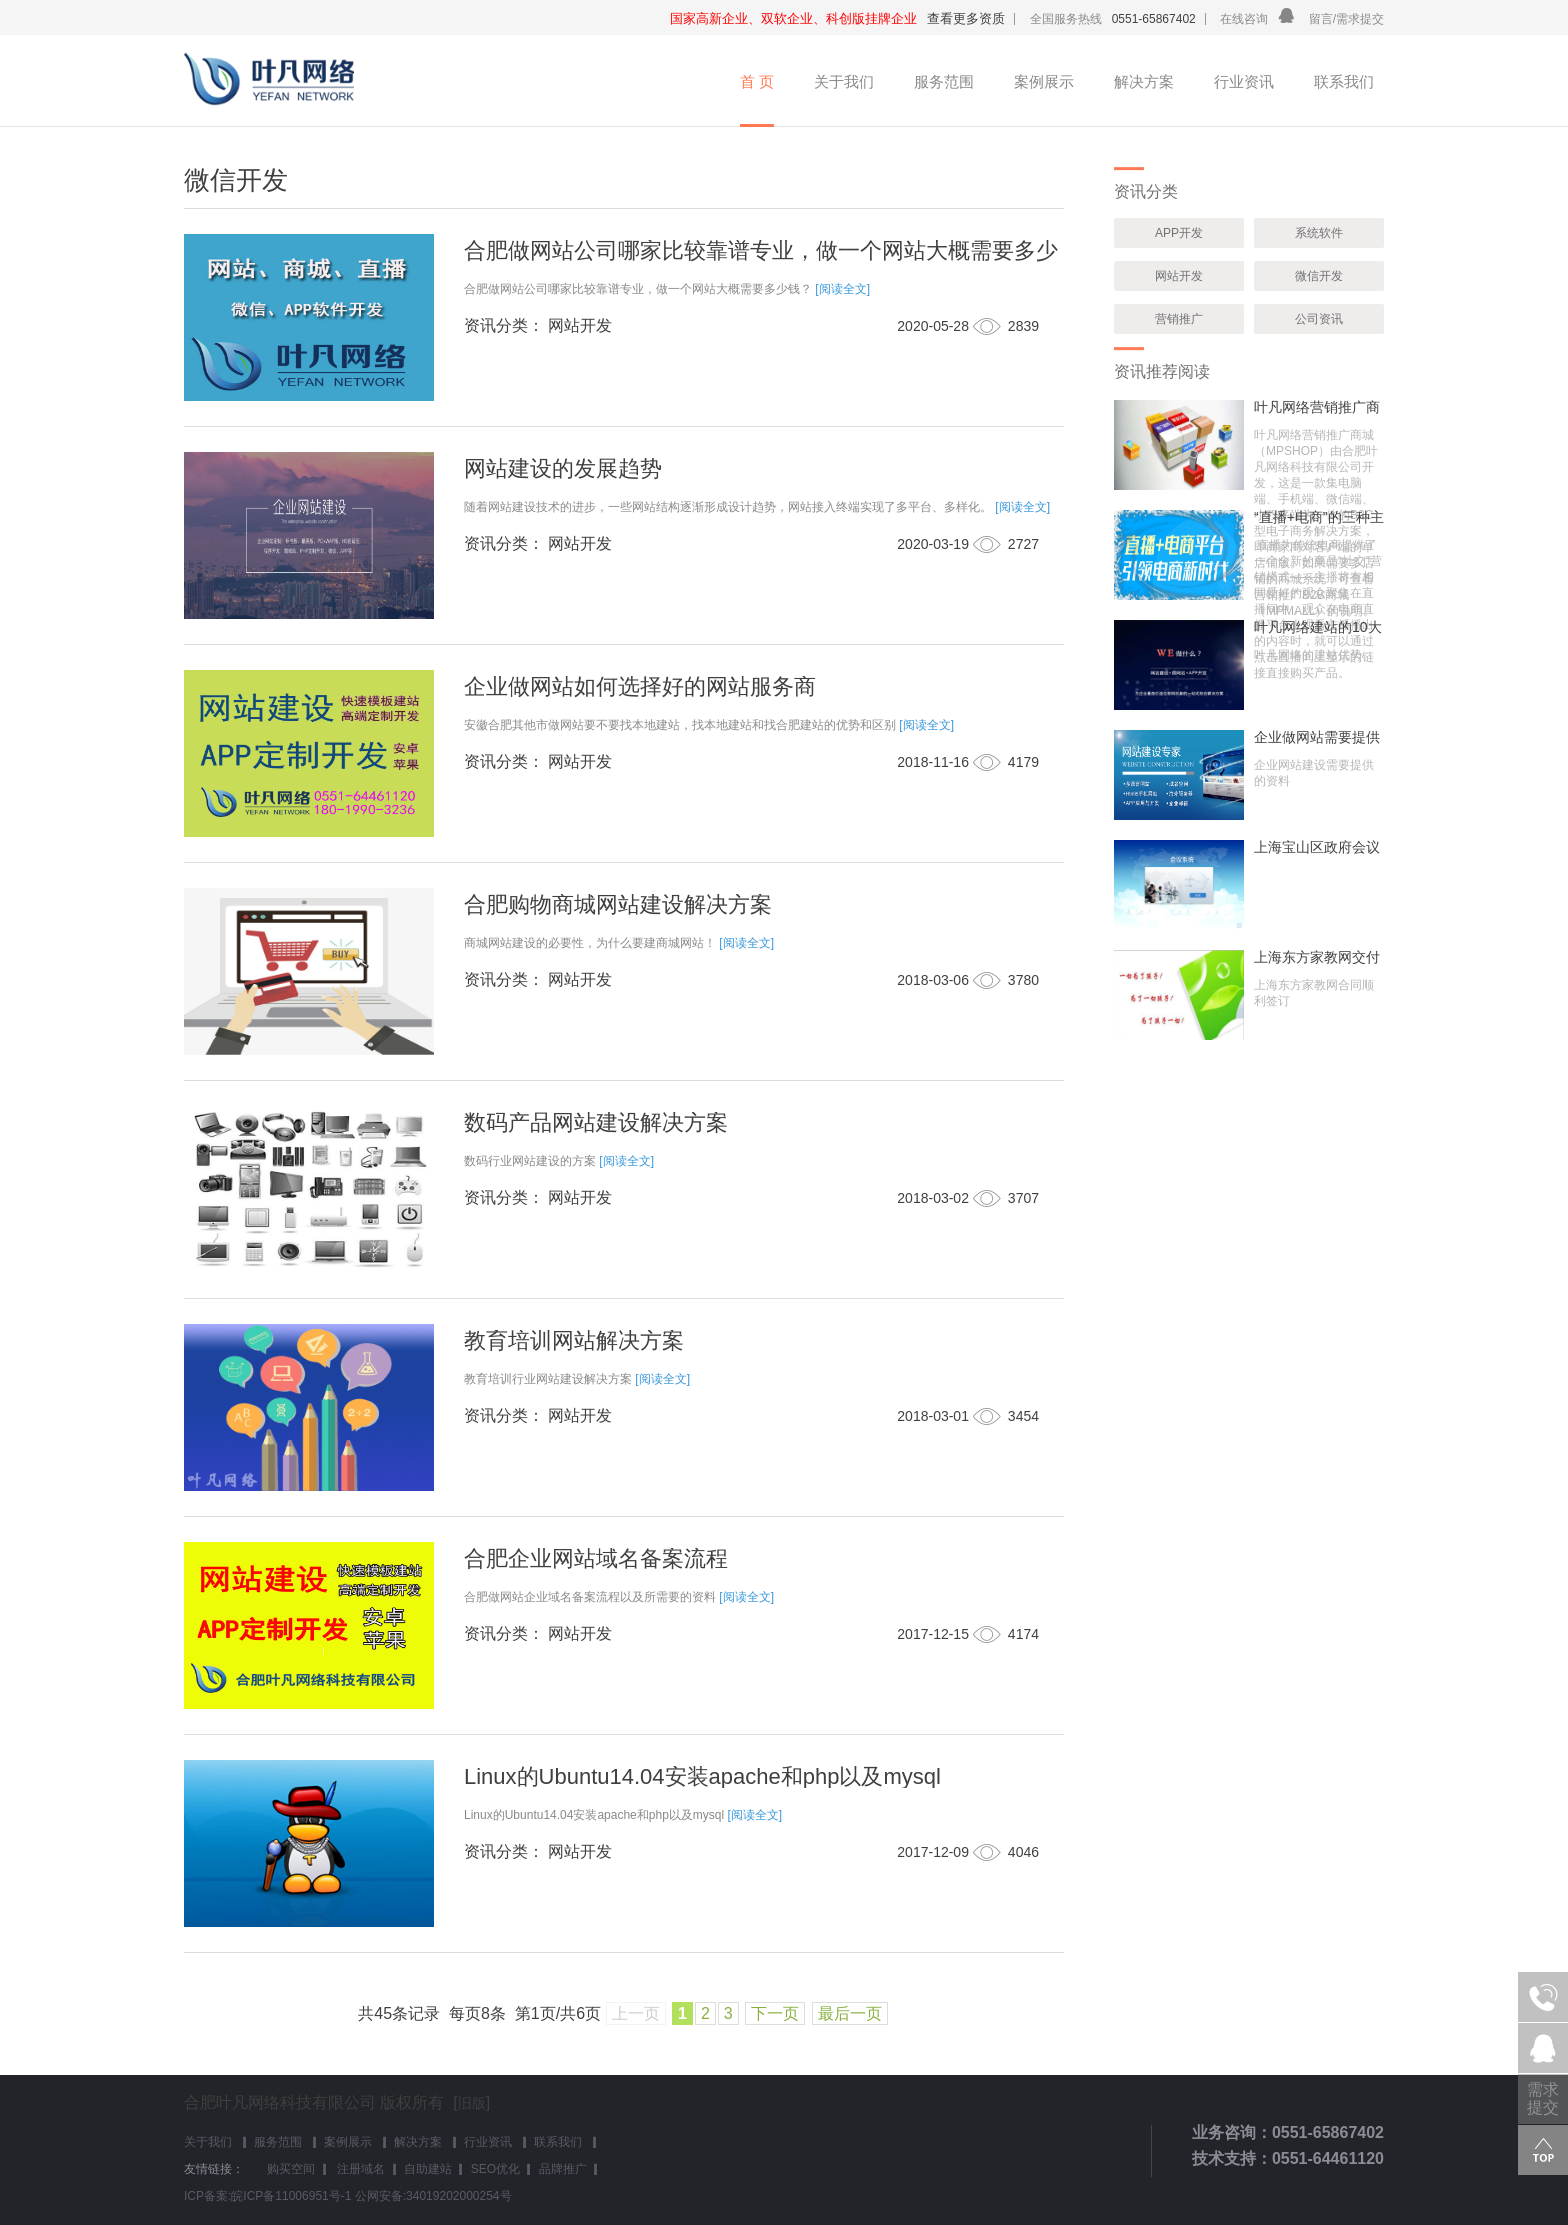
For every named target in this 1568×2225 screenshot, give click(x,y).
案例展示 (1044, 81)
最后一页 (850, 2013)
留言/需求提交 (1346, 19)
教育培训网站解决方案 (574, 1340)
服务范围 (944, 81)
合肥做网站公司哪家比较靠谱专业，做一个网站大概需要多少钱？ (761, 261)
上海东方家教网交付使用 (1317, 957)
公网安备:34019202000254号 (433, 2196)
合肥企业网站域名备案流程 (596, 1558)
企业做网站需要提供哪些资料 (1317, 737)
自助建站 (428, 2169)
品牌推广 (563, 2169)
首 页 (757, 81)
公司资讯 (1319, 319)
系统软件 (1319, 233)
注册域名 (359, 2169)
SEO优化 (495, 2169)
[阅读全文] (842, 289)
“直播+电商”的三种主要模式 (1319, 517)
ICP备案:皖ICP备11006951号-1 (267, 2196)
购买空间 (291, 2169)
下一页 (775, 2013)
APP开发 (1179, 233)
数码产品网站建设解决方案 (596, 1122)
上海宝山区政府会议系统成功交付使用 (1317, 847)
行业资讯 (1244, 81)
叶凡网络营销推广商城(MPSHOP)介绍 (1317, 407)
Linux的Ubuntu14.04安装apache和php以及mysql (702, 1776)
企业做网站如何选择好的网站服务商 (640, 686)
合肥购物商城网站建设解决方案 (618, 904)
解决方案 (1144, 81)
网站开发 (1179, 276)
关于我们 (844, 81)
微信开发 (1319, 276)
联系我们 (1344, 81)
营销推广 (1179, 319)
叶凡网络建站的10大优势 (1318, 627)
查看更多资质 (966, 18)
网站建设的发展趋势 (563, 468)
